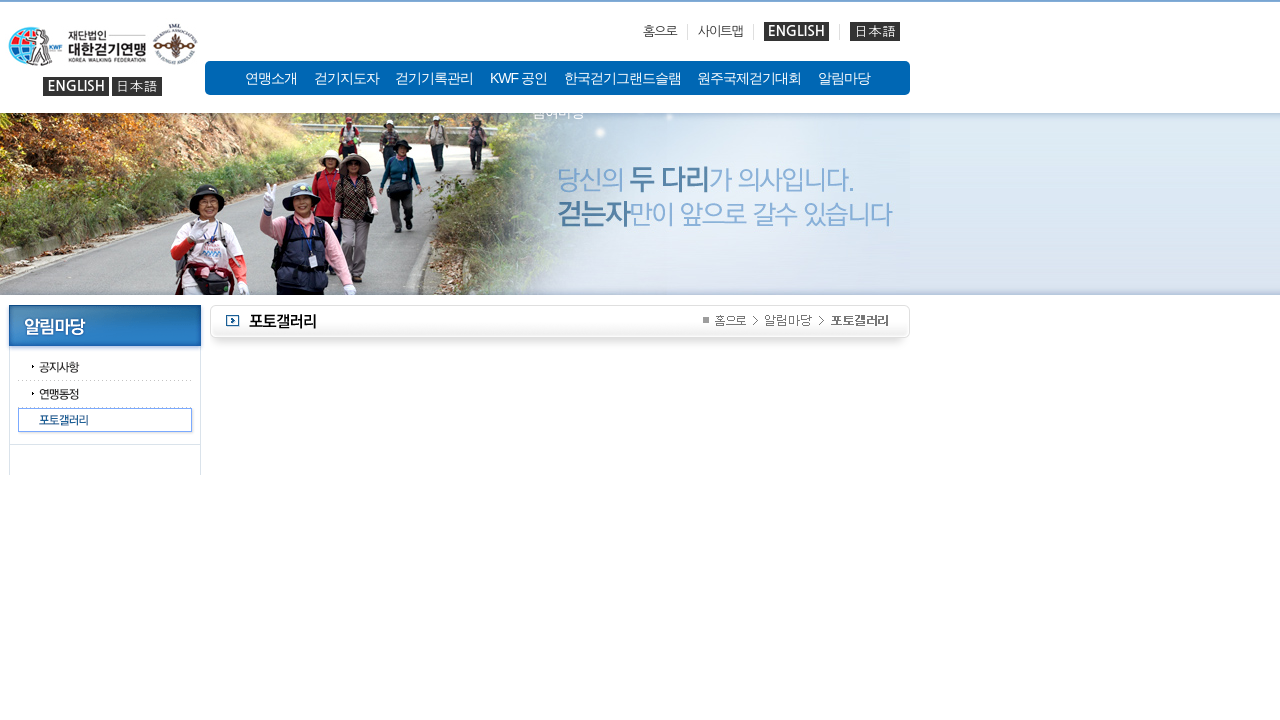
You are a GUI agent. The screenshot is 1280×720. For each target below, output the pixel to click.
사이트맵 (720, 31)
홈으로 (660, 31)
